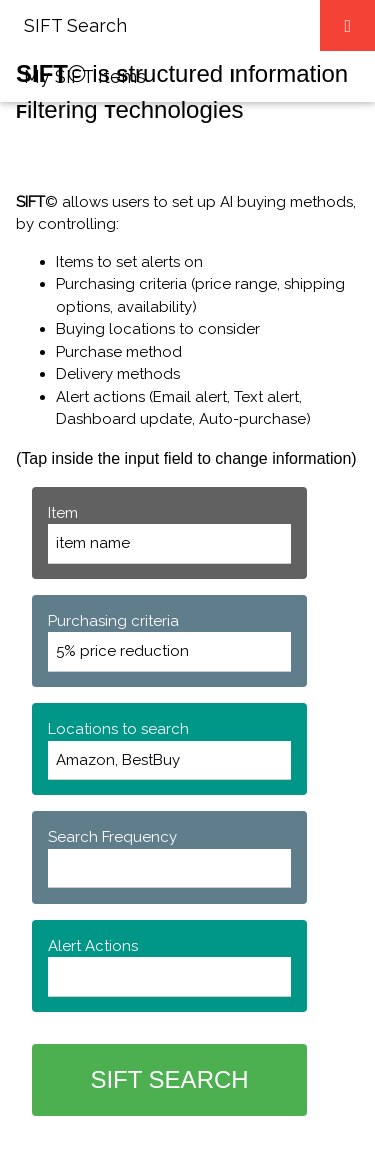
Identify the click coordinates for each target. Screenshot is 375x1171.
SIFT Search (75, 25)
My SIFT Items (85, 76)
